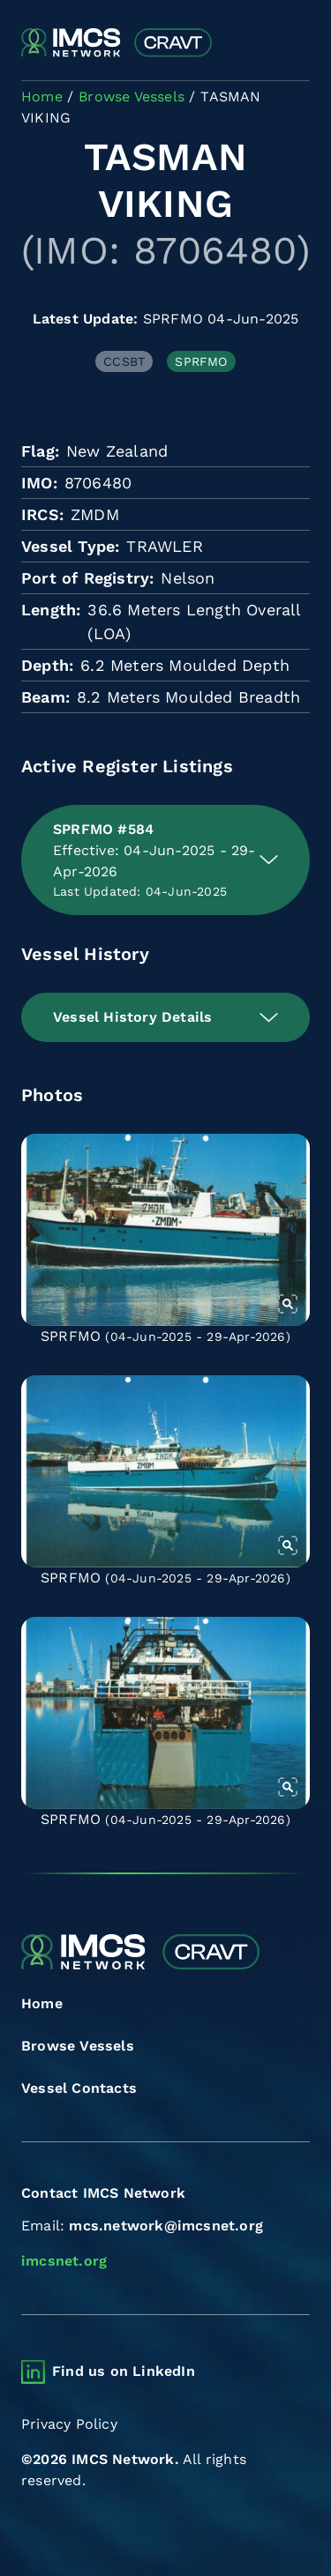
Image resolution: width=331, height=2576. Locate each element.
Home (42, 2003)
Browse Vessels (77, 2045)
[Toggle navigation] (294, 43)
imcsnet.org (64, 2260)
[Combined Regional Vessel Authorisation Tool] (116, 43)
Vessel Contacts (79, 2088)
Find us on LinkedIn (123, 2371)
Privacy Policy (69, 2424)
